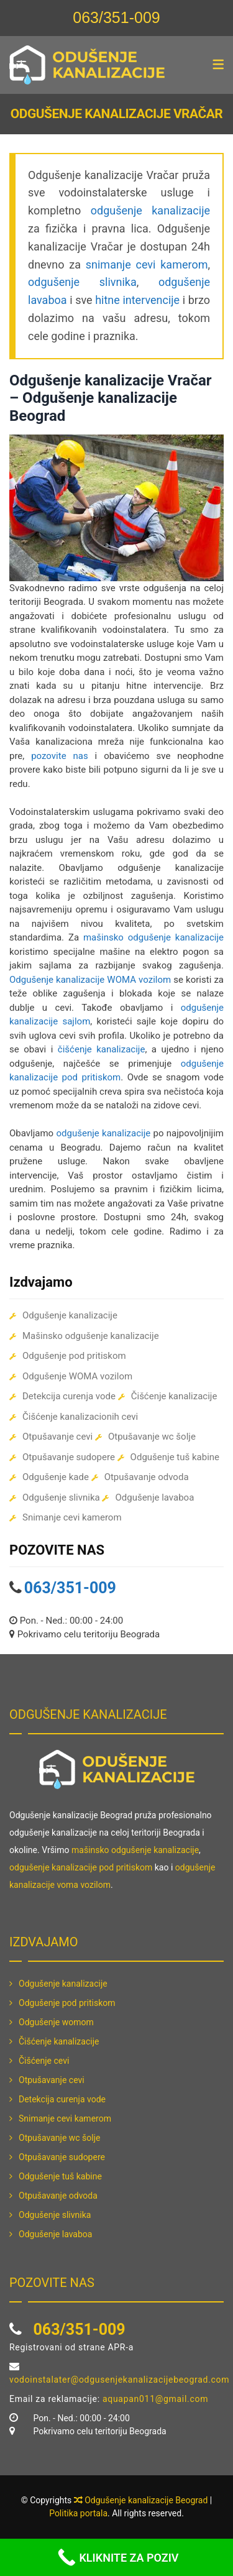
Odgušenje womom (56, 2022)
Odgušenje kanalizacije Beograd (146, 2500)
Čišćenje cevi (44, 2061)
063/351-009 (116, 17)
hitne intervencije (137, 299)
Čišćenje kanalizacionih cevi (80, 1416)
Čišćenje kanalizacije (174, 1396)
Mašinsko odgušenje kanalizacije (90, 1335)
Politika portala (78, 2513)
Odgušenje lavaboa (154, 1497)
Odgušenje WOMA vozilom (77, 1376)
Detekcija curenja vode (69, 1396)
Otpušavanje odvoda (146, 1477)
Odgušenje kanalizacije (69, 1315)
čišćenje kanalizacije (101, 1049)
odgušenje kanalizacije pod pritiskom (80, 1867)
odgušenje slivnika (82, 281)
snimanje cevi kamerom (147, 264)
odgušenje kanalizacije (150, 210)
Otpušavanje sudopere (68, 1457)
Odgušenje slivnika (61, 1497)
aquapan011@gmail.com (155, 2399)
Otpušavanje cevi (57, 1436)
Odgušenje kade (55, 1477)
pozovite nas (59, 755)
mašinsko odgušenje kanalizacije (153, 937)
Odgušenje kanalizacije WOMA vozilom (90, 979)
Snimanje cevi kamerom (72, 1517)
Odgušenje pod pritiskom (74, 1355)
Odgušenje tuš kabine (174, 1457)
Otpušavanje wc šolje (152, 1436)
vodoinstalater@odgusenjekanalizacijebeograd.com (119, 2380)
